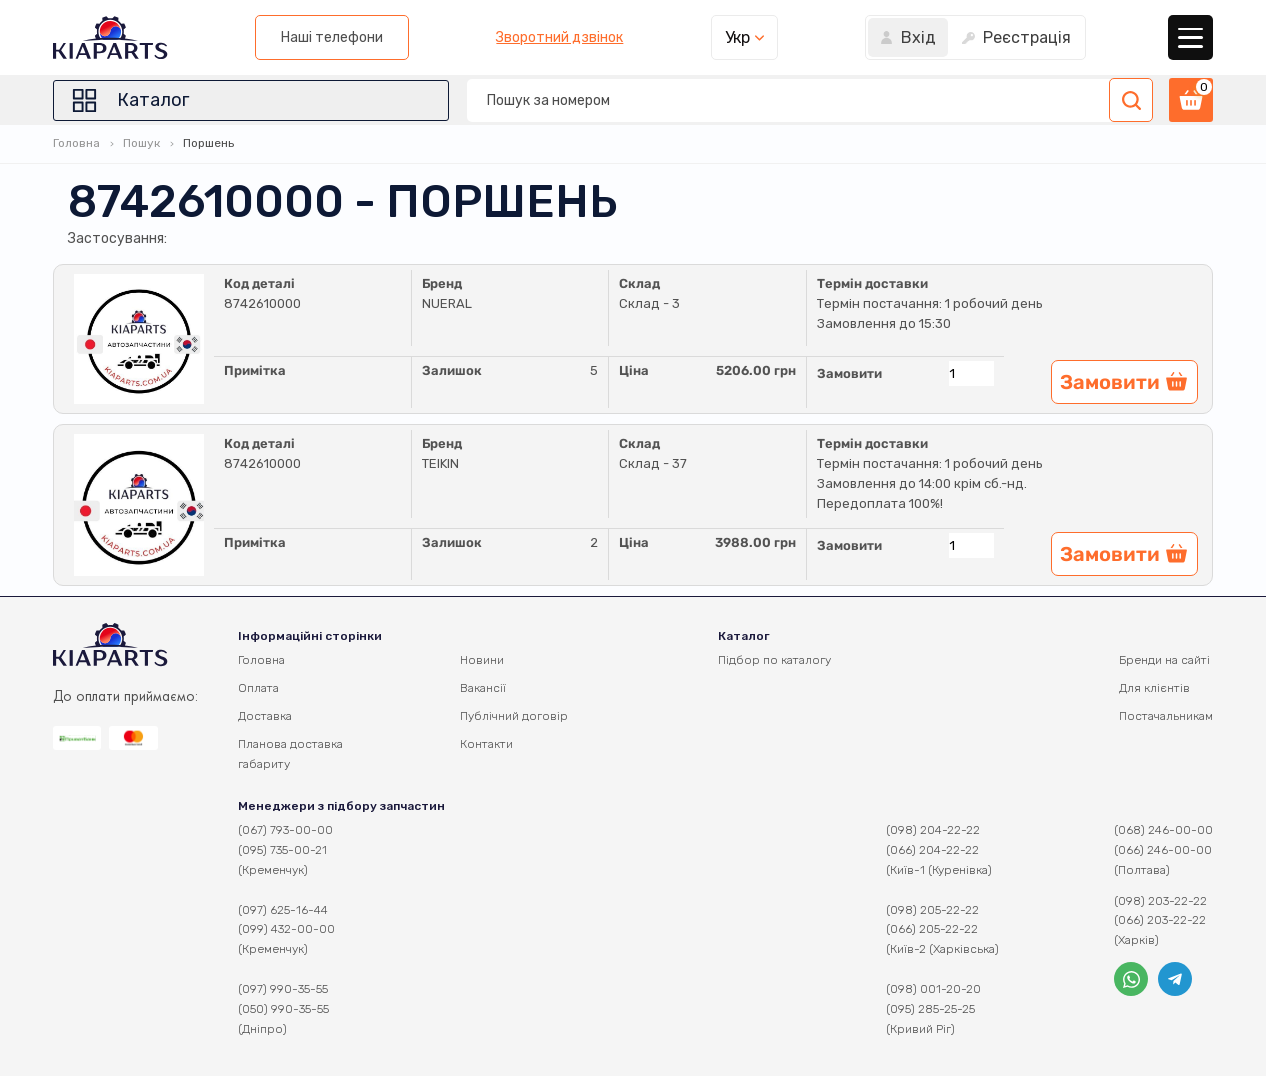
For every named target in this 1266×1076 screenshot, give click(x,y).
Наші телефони (332, 37)
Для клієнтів (1154, 688)
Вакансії (483, 688)
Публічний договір (514, 716)
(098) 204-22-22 (933, 830)
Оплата (258, 688)
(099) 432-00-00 (286, 929)
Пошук (141, 143)
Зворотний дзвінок (559, 38)
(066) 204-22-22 (932, 850)
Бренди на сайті (1164, 660)
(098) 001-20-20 (933, 989)
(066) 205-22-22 (932, 929)
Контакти (486, 744)
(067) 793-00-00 (285, 830)
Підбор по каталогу (774, 660)
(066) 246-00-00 (1163, 850)
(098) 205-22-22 (932, 910)
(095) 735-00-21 (282, 850)
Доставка (265, 716)
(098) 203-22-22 (1160, 901)
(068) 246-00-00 (1163, 830)
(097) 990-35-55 (283, 989)
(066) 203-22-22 (1160, 920)
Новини (482, 660)
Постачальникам (1166, 716)
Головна (76, 143)
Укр (737, 37)
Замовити (849, 373)
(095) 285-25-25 (930, 1009)
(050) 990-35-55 (283, 1009)
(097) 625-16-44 (283, 910)
